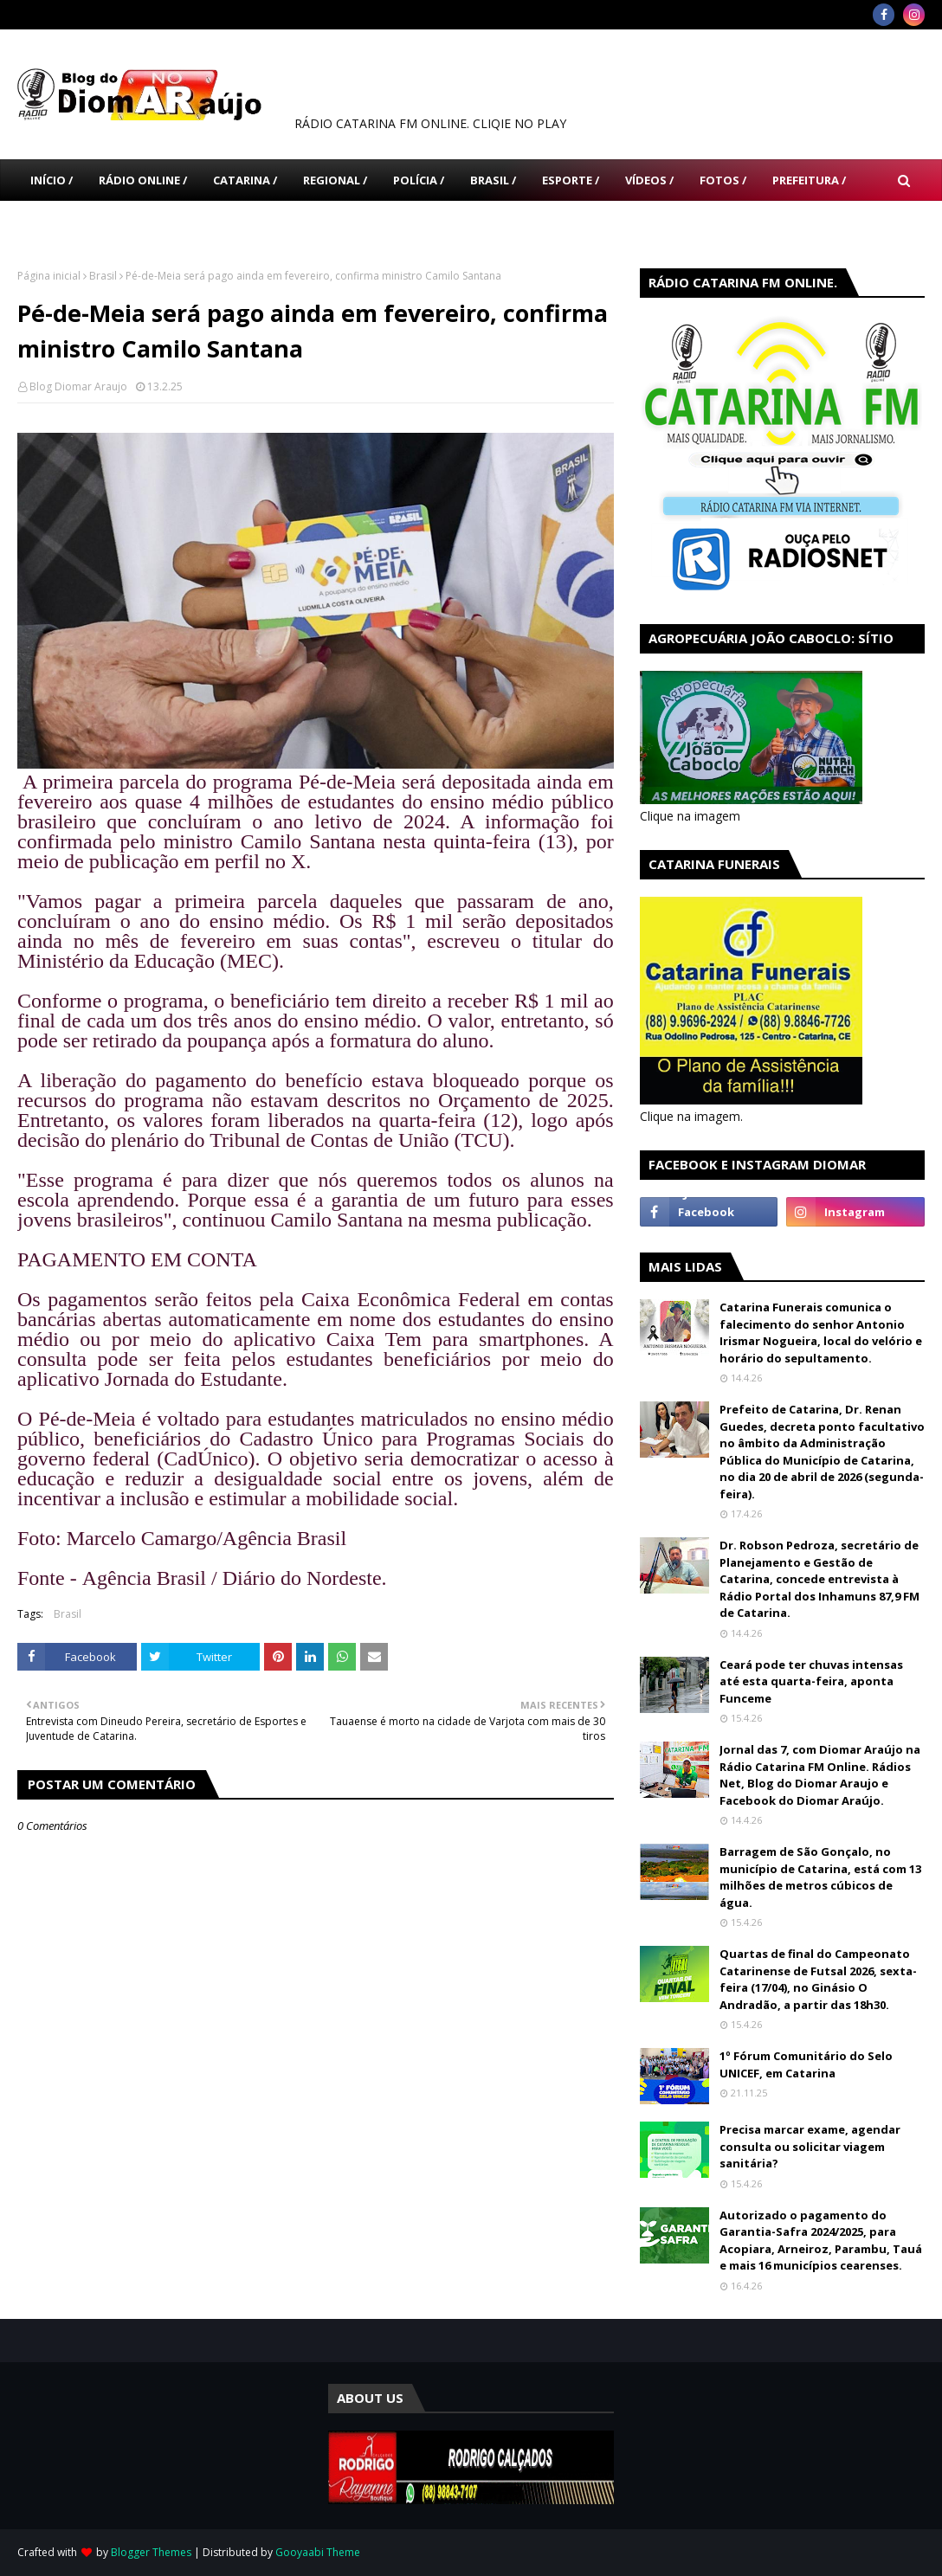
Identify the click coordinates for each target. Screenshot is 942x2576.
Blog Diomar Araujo (78, 386)
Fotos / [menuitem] (723, 180)
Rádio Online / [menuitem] (143, 180)
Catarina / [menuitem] (245, 180)
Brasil (103, 275)
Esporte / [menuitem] (570, 180)
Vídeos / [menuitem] (649, 180)
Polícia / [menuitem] (418, 180)
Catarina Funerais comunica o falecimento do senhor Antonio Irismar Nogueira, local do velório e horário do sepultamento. (820, 1332)
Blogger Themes (151, 2552)
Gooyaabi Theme (317, 2552)
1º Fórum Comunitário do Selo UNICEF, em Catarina (806, 2064)
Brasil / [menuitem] (493, 180)
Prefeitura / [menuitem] (809, 180)
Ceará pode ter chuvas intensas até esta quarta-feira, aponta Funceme (811, 1681)
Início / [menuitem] (51, 180)
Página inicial (49, 275)
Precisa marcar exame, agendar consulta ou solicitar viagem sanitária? (809, 2146)
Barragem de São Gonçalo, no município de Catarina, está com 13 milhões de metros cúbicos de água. (820, 1877)
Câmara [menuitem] (54, 221)
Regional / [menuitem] (335, 180)
